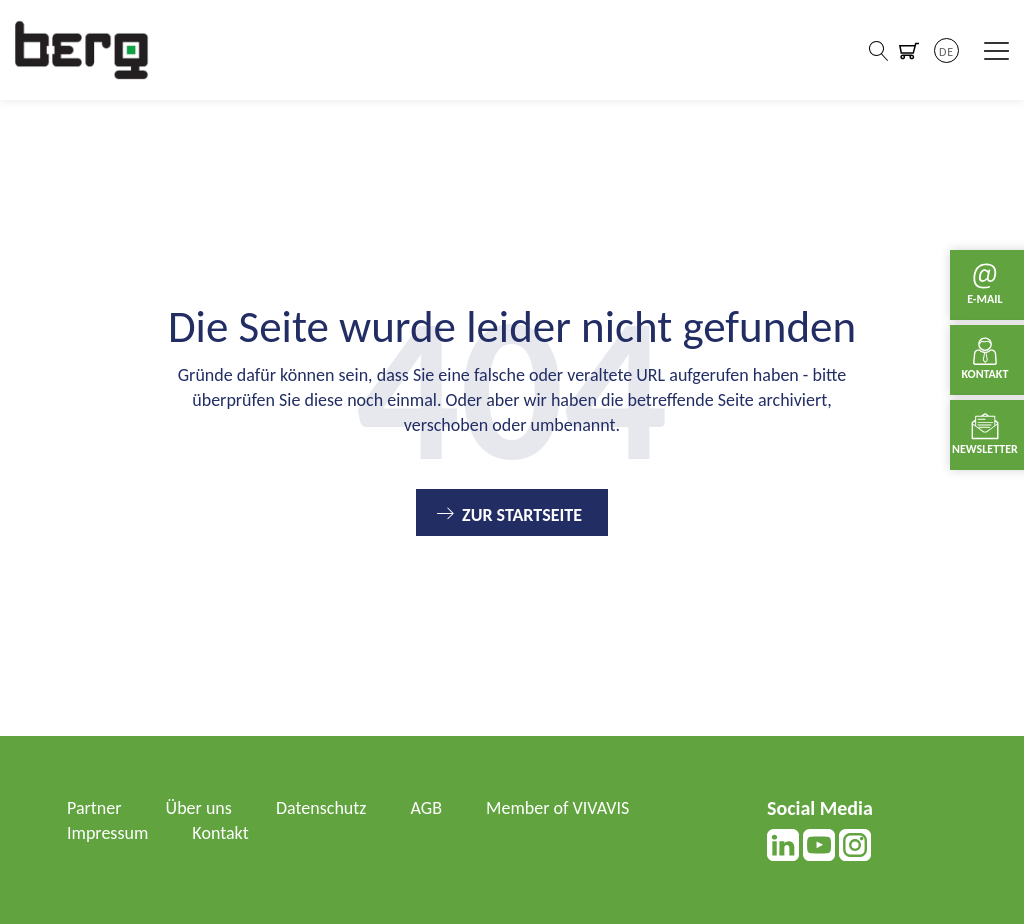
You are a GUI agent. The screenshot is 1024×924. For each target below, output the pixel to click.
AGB (426, 808)
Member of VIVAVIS (557, 808)
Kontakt (220, 833)
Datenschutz (321, 808)
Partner (94, 808)
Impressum (107, 833)
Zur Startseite (522, 515)
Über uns (199, 808)
